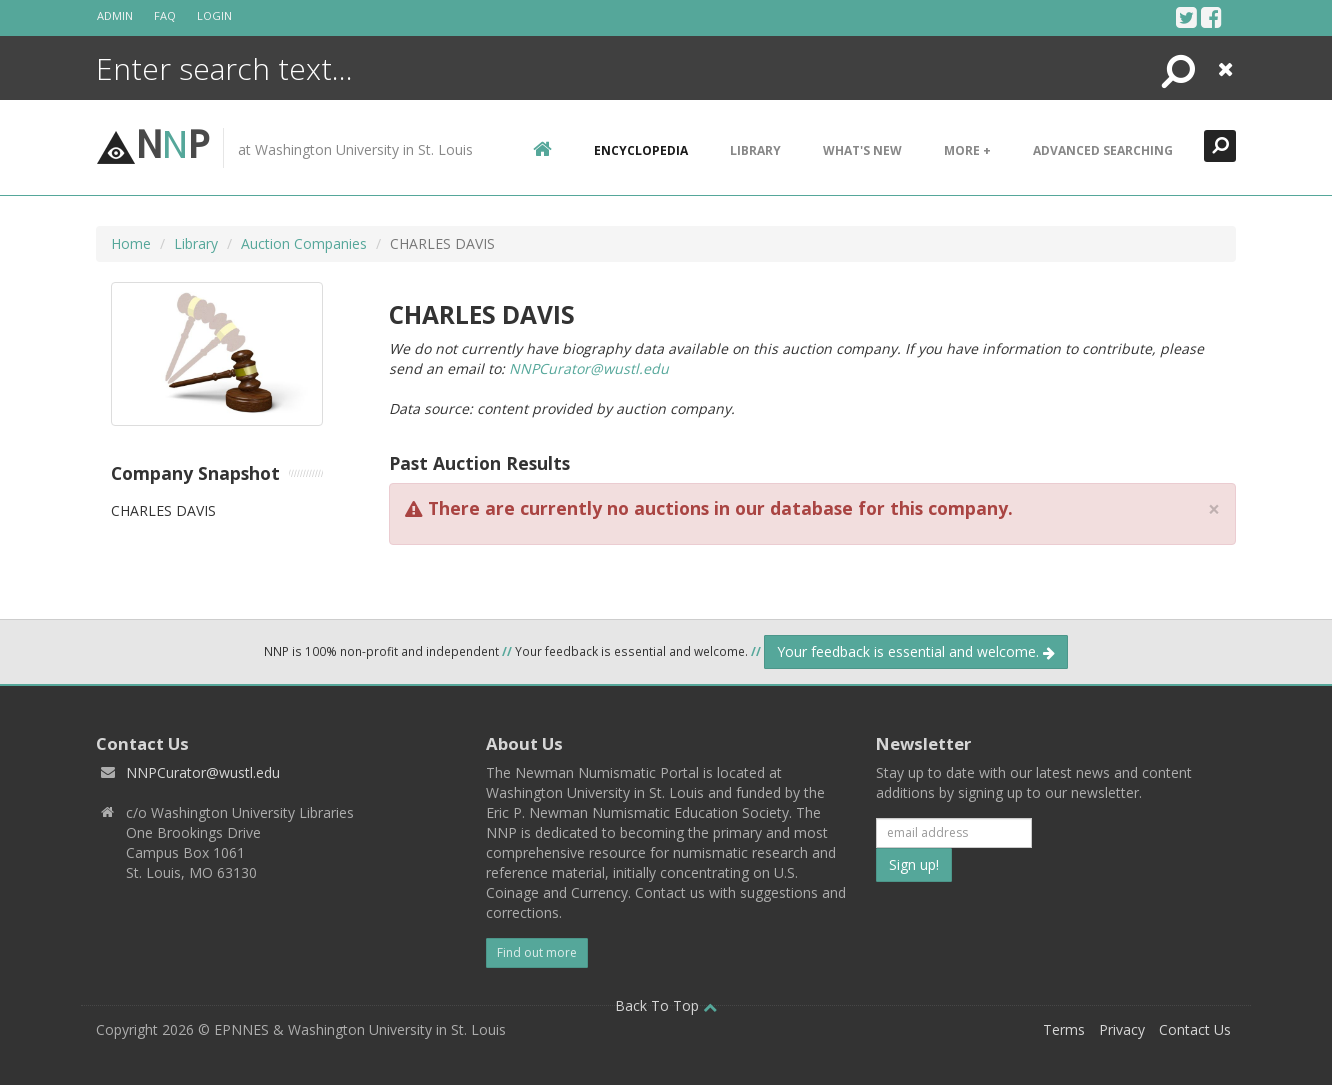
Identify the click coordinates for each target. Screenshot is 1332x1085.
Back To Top (666, 1005)
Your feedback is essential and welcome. (916, 651)
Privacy (1122, 1029)
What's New (862, 150)
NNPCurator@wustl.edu (589, 368)
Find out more (537, 952)
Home (131, 243)
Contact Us (1195, 1029)
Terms (1064, 1029)
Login (214, 15)
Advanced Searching (1103, 150)
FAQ (165, 15)
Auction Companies (304, 243)
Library (755, 150)
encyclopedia (641, 150)
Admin (115, 15)
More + (967, 150)
